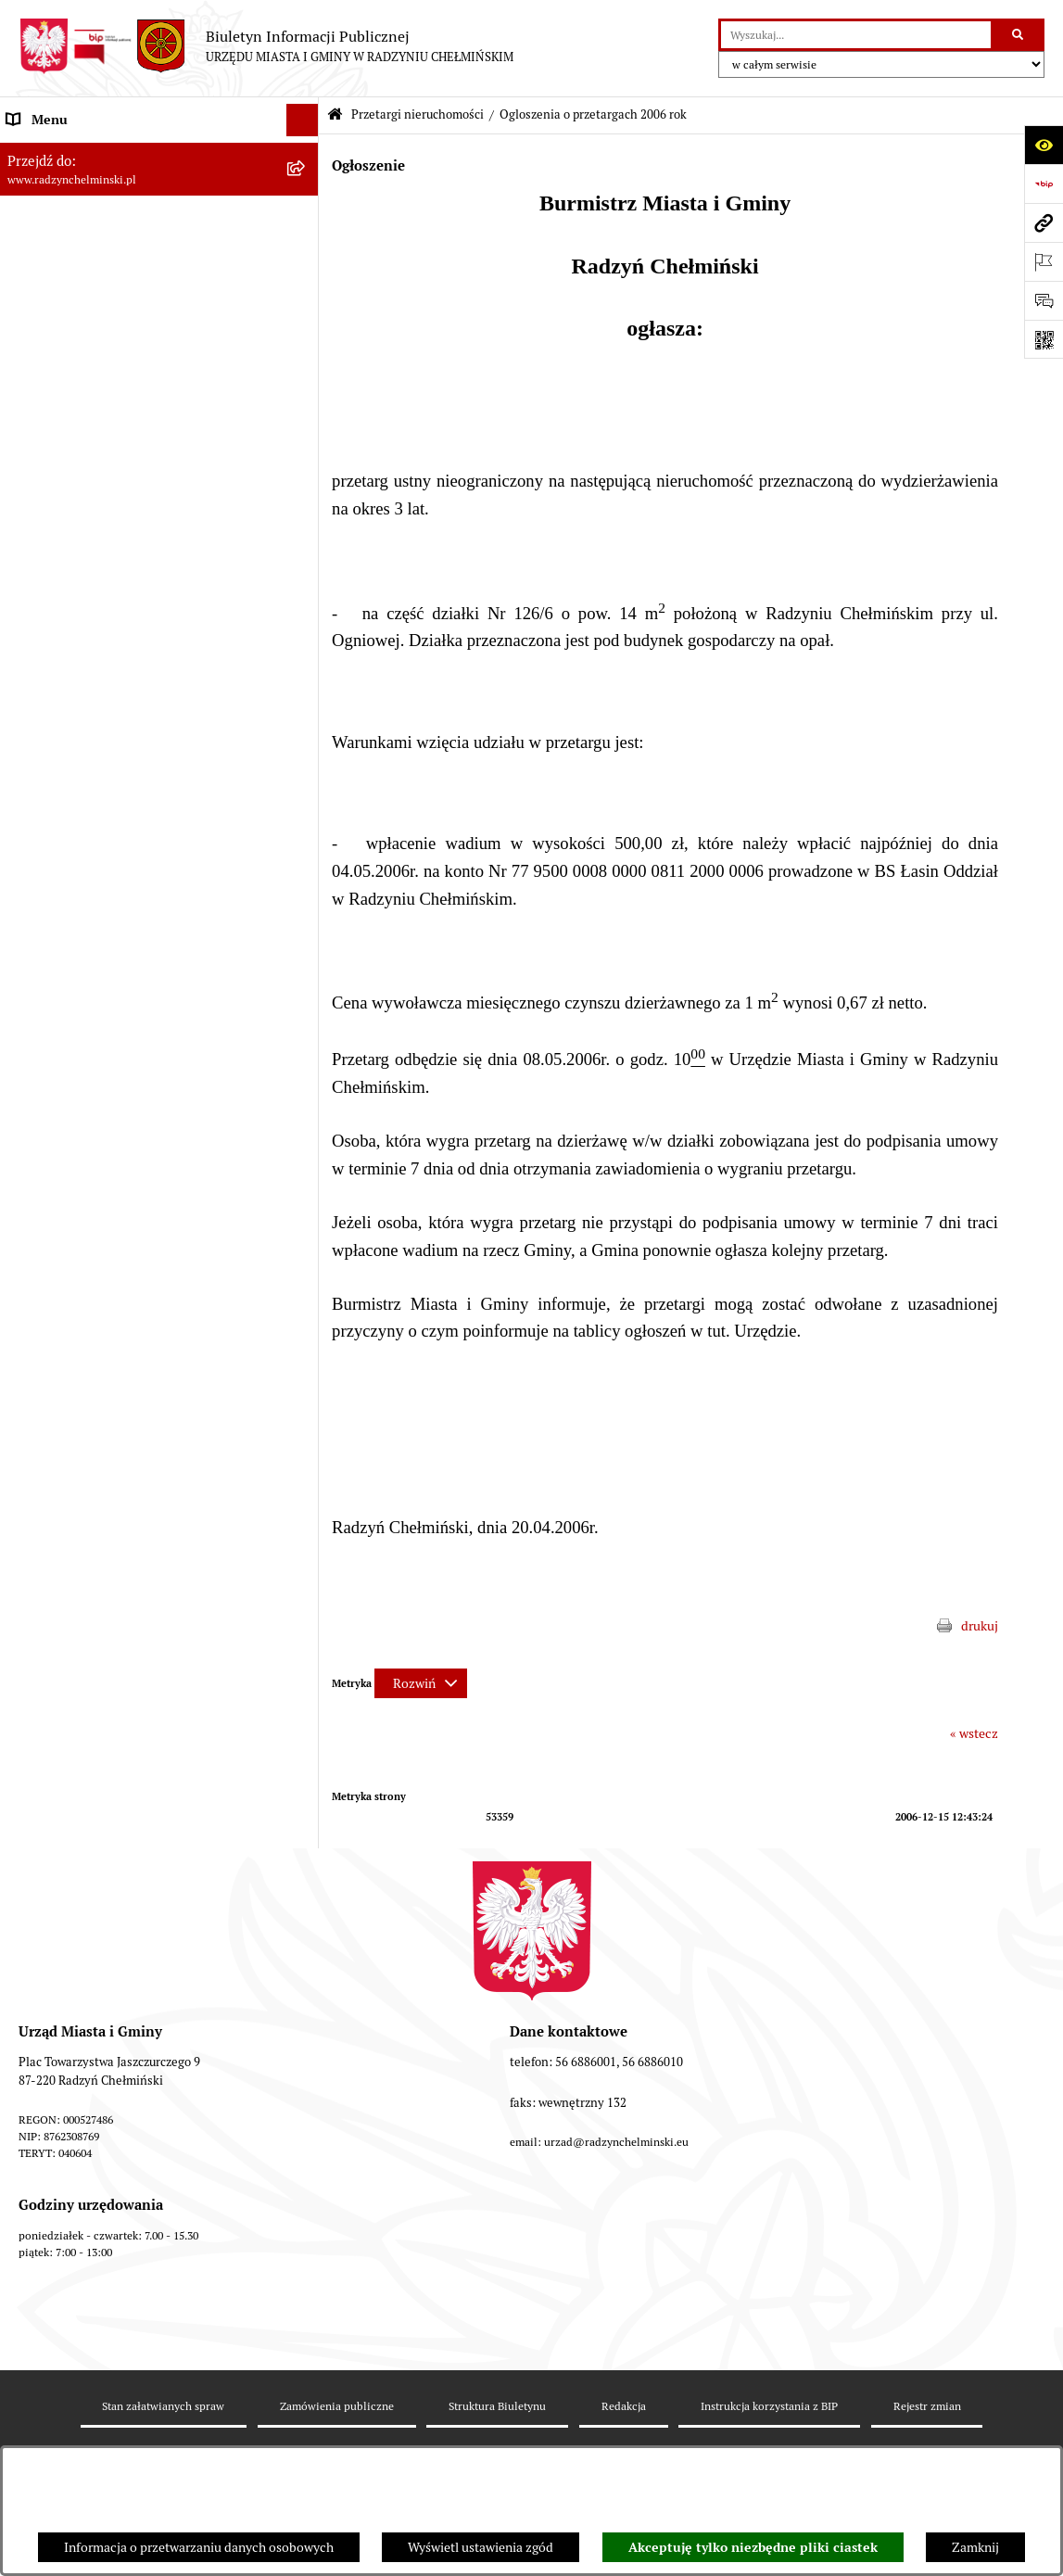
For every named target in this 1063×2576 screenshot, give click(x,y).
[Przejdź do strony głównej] (266, 46)
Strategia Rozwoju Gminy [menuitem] (78, 993)
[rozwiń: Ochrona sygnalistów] (305, 412)
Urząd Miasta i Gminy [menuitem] (67, 314)
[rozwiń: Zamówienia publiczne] (305, 444)
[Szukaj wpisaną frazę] (1018, 35)
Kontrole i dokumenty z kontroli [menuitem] (96, 1188)
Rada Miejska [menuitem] (44, 249)
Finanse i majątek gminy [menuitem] (75, 864)
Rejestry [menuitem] (29, 1156)
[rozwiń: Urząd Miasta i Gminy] (305, 314)
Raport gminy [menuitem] (44, 184)
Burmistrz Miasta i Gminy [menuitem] (78, 281)
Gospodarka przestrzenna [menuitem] (79, 1091)
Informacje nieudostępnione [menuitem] (87, 1318)
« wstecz (974, 1733)
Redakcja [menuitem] (32, 1253)
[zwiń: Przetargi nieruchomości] (305, 477)
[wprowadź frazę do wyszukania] (855, 35)
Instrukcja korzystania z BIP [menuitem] (85, 1285)
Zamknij (975, 2547)
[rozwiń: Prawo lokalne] (305, 929)
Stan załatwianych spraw (163, 2406)
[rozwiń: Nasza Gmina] (305, 152)
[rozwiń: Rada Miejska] (305, 249)
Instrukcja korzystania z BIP (769, 2406)
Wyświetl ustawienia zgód (480, 2547)
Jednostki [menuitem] (33, 896)
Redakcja (623, 2406)
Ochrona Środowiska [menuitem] (65, 1123)
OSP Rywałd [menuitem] (40, 1350)
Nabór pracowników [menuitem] (63, 831)
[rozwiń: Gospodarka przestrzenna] (305, 1091)
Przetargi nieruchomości (417, 114)
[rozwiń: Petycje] (305, 379)
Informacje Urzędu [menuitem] (59, 346)
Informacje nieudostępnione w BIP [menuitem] (105, 1220)
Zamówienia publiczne (337, 2406)
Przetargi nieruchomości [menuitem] (76, 476)
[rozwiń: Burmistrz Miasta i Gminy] (305, 282)
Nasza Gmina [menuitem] (44, 152)
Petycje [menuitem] (27, 379)
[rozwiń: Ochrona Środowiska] (305, 1124)
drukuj (979, 1626)
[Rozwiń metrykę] (420, 1683)
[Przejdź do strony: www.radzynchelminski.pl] (1043, 222)
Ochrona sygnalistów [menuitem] (65, 411)
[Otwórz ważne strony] (1043, 261)
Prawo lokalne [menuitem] (46, 928)
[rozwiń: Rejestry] (305, 1156)
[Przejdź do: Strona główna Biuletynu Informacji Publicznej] (335, 115)
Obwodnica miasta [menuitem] (59, 1026)
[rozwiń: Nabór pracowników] (305, 832)
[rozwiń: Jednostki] (305, 896)
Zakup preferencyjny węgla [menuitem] (82, 1058)
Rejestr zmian (927, 2406)
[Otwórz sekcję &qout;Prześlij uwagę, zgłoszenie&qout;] (1043, 300)
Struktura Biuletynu (497, 2406)
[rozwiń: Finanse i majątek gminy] (305, 864)
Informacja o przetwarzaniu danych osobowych (199, 2547)
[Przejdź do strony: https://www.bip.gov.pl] (1043, 183)
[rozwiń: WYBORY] (305, 217)
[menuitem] (159, 217)
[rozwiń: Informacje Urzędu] (305, 347)
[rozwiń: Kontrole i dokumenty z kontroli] (305, 1188)
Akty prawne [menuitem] (42, 961)
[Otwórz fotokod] (1043, 339)
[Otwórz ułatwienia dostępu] (1043, 144)
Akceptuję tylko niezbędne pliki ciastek (753, 2547)
